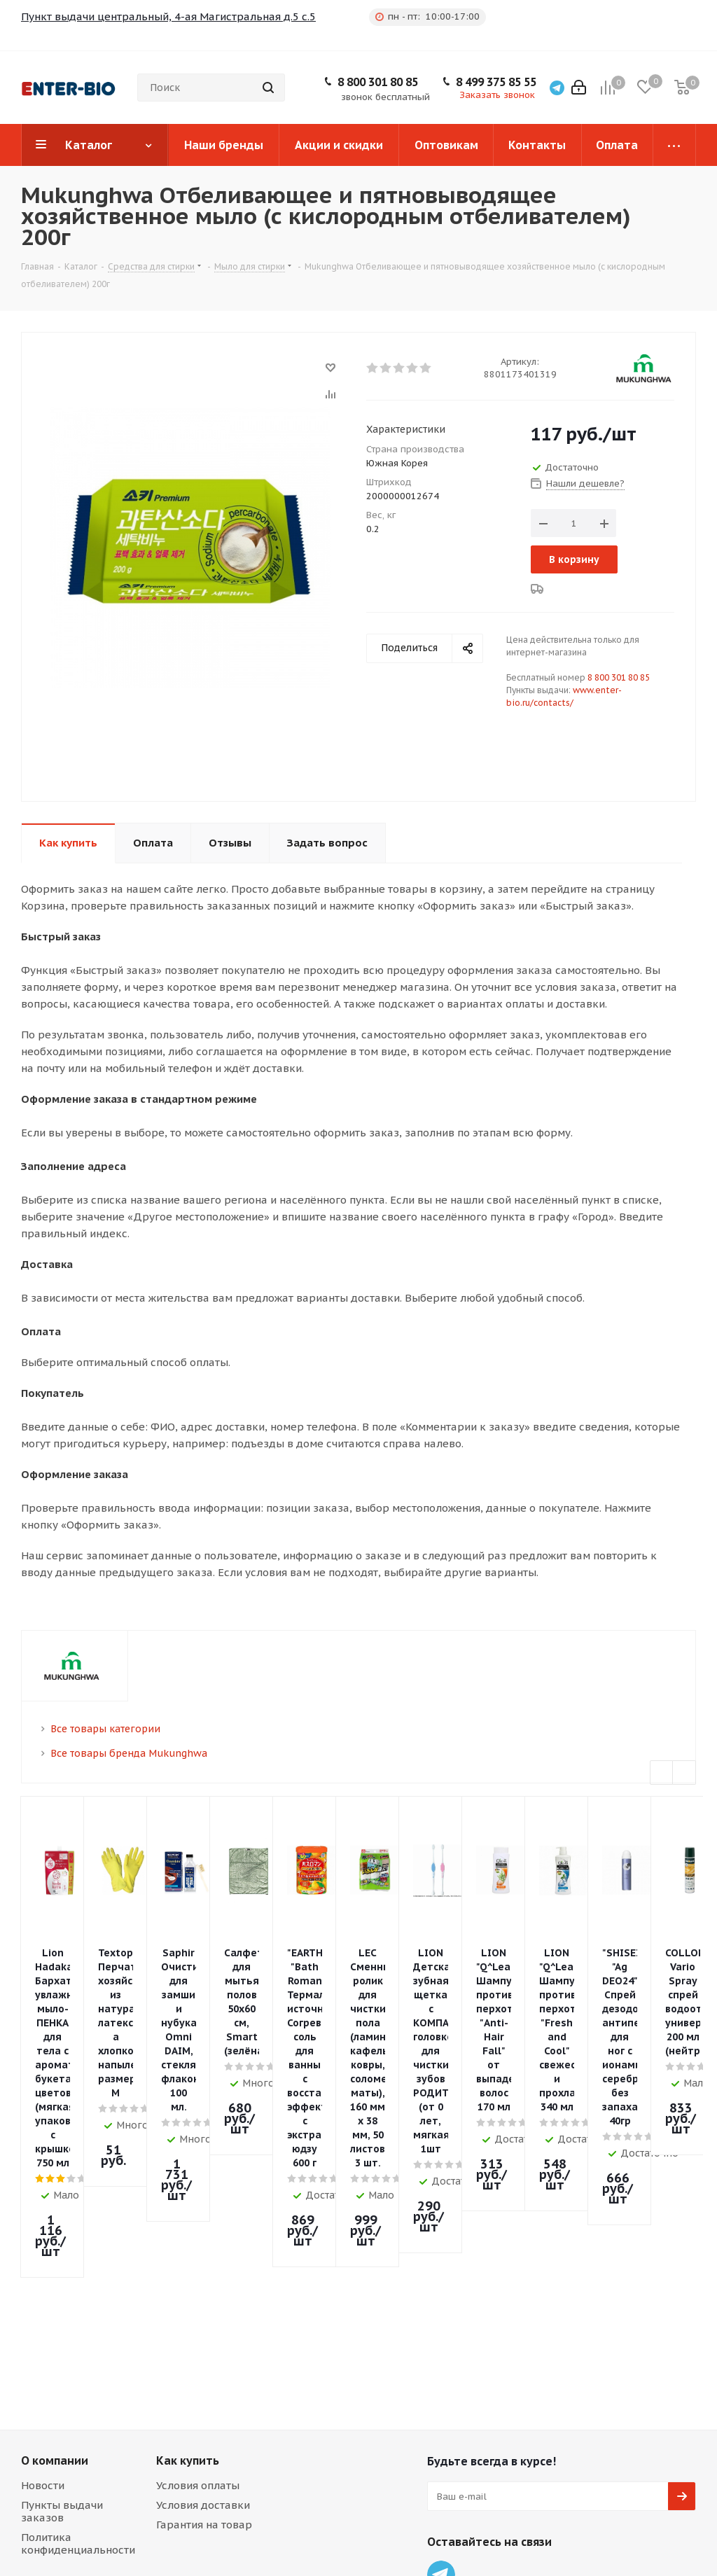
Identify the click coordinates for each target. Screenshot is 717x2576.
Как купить (187, 2177)
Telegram (441, 2291)
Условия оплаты (197, 2201)
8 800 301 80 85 (377, 82)
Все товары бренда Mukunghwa (128, 1753)
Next (684, 1773)
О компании (54, 2177)
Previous (662, 1773)
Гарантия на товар (204, 2241)
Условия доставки (203, 2221)
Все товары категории (105, 1728)
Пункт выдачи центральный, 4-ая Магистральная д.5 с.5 (168, 16)
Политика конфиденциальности (78, 2260)
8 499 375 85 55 (496, 82)
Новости (42, 2201)
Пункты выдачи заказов (62, 2228)
